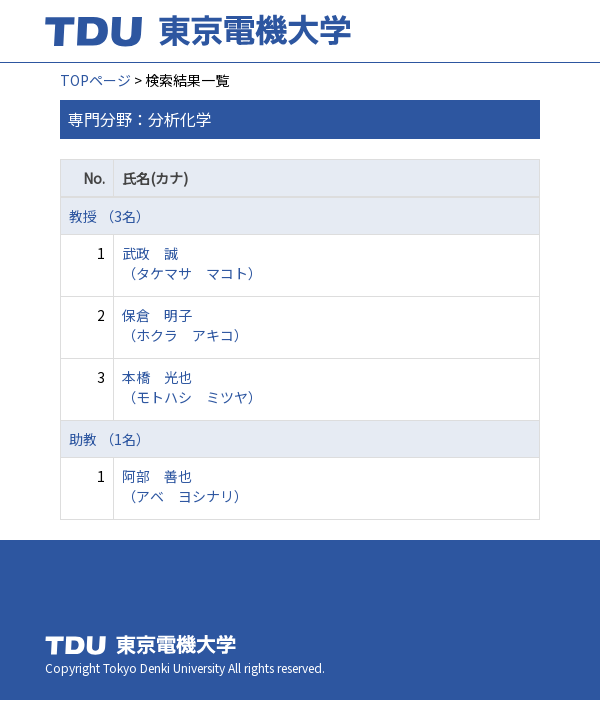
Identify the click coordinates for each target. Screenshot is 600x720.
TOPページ (95, 80)
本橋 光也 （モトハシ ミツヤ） (192, 387)
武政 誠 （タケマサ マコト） (192, 263)
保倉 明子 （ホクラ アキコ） (185, 325)
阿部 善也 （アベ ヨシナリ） (185, 486)
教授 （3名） (109, 216)
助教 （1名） (109, 439)
